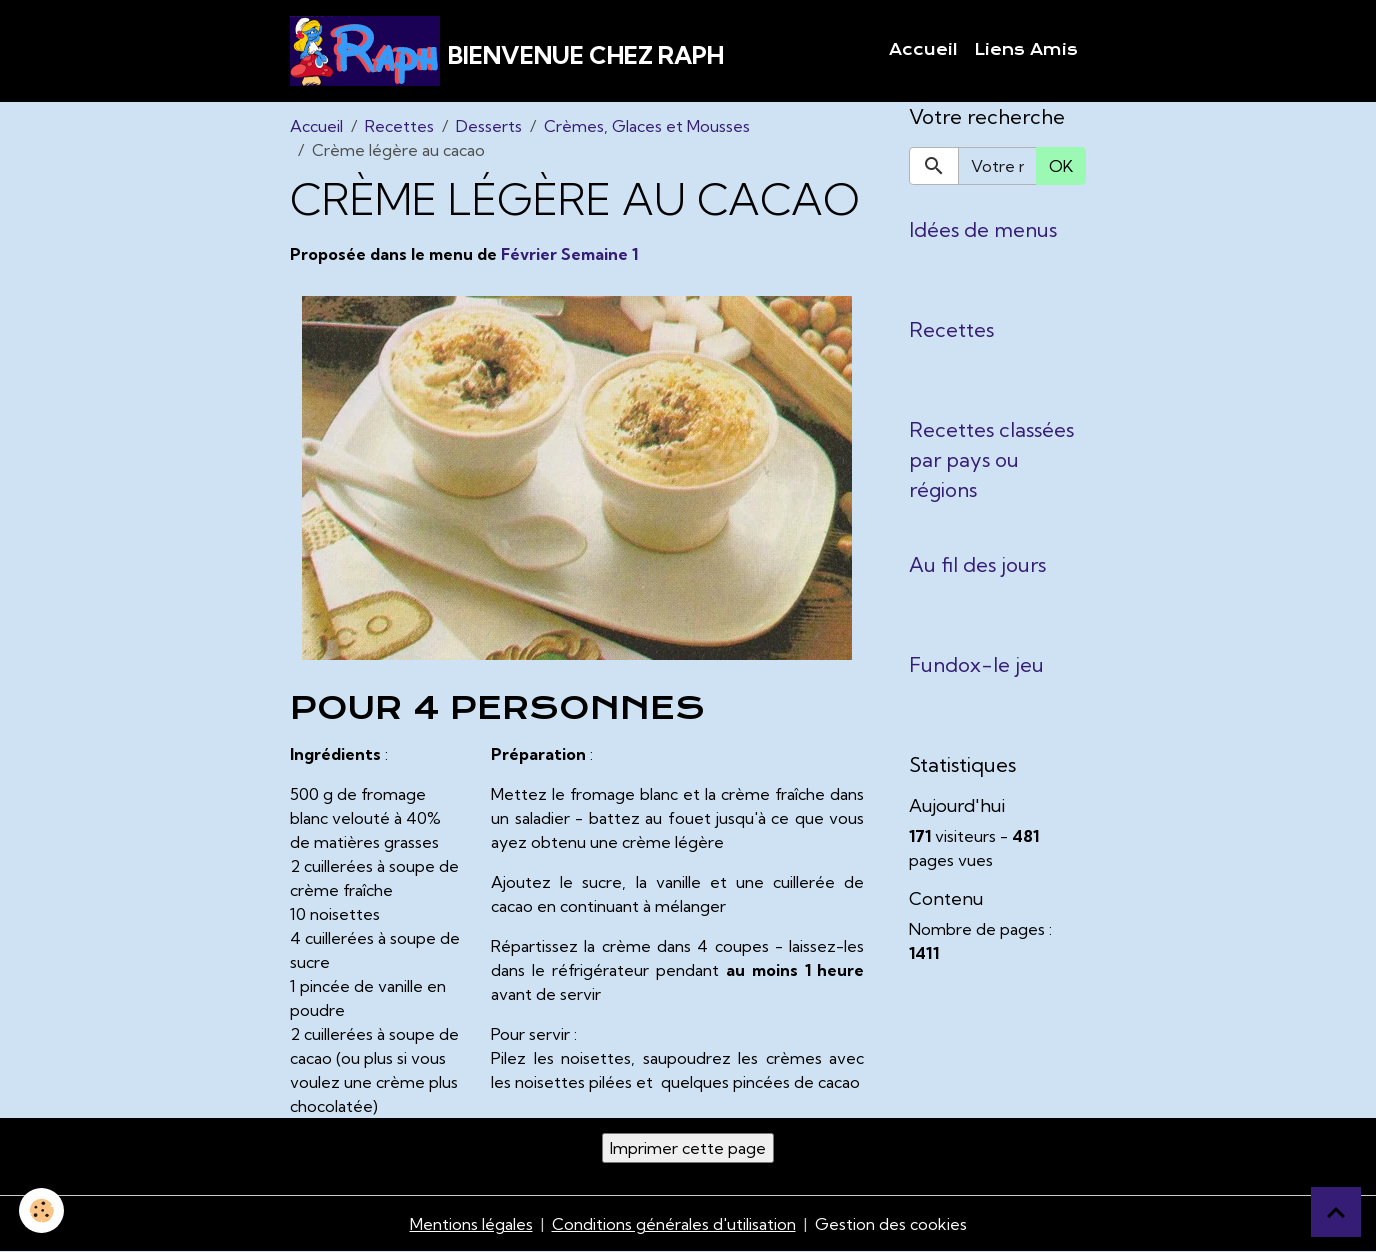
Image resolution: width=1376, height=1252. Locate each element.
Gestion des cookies (891, 1224)
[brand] (507, 51)
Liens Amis (1026, 50)
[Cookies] (42, 1210)
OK (1061, 166)
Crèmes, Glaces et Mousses (647, 126)
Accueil (923, 50)
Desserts (489, 126)
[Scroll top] (1336, 1212)
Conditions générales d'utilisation (674, 1224)
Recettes (399, 126)
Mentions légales (471, 1224)
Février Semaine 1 (569, 254)
